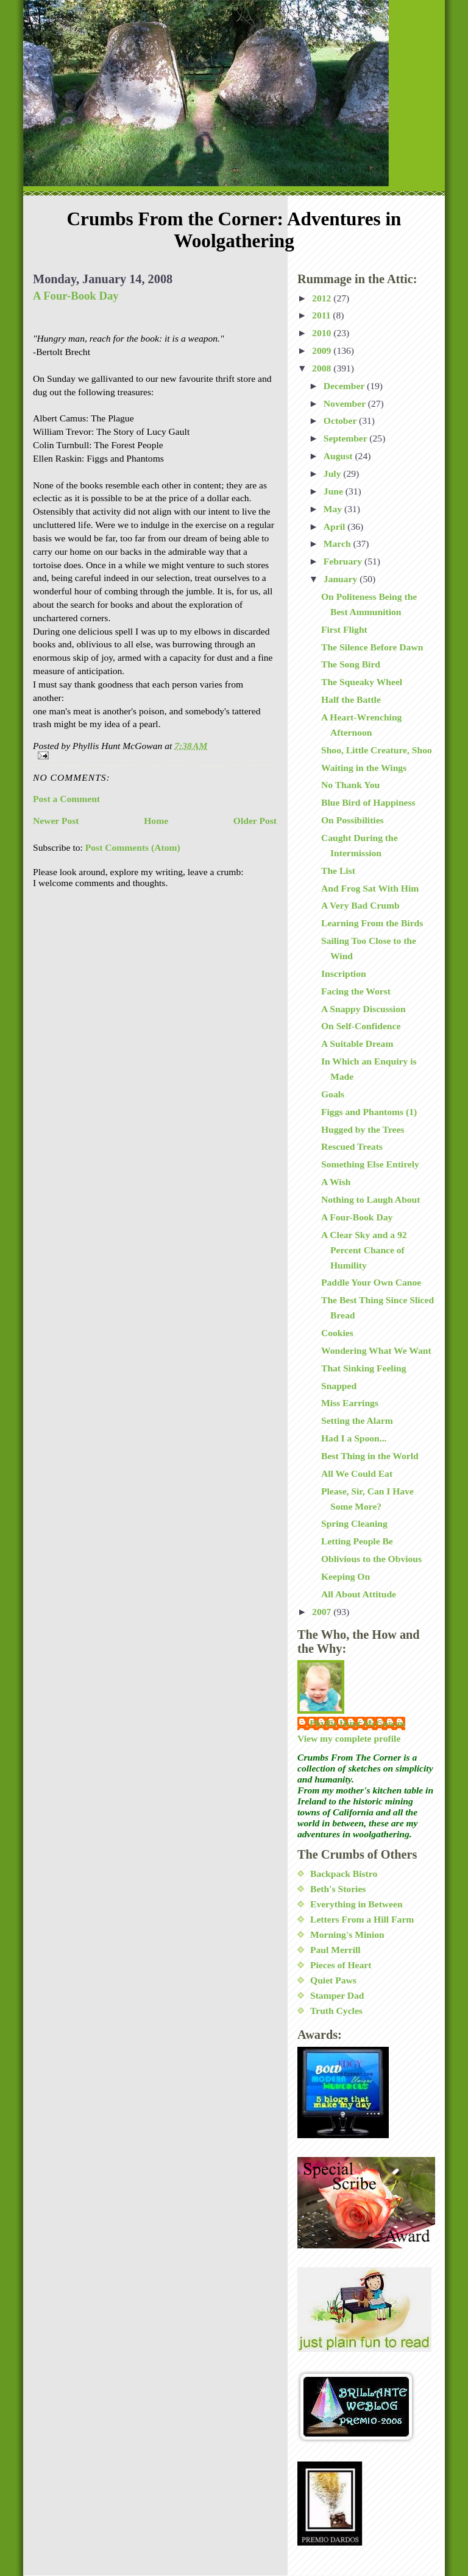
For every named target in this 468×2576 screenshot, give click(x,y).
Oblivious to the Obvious (371, 1559)
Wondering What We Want (376, 1350)
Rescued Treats (352, 1146)
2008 (322, 368)
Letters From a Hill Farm (362, 1919)
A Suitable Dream (357, 1043)
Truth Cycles (336, 2010)
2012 (322, 298)
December (345, 386)
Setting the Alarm (357, 1420)
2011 (322, 315)
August (339, 456)
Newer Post (56, 820)
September (347, 438)
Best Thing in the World (370, 1456)
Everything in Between (356, 1904)
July (334, 473)
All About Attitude (358, 1594)
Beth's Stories (338, 1889)
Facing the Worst (356, 991)
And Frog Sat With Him (370, 888)
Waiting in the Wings (363, 767)
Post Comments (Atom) (132, 847)
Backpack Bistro (343, 1873)
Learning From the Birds (372, 923)
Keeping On (345, 1576)
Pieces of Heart (340, 1965)
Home (156, 820)
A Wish (335, 1182)
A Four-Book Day (76, 295)
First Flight (344, 629)
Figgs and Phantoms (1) (369, 1112)
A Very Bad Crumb (360, 905)
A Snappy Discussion (363, 1009)
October (341, 420)
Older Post (255, 820)
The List (338, 870)
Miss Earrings (349, 1403)
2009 (322, 350)
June (335, 491)
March (338, 543)
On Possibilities (352, 820)
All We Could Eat (356, 1473)
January (342, 579)
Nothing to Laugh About (370, 1199)
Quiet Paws (333, 1980)
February (344, 561)
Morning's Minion (347, 1934)
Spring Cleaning (354, 1523)
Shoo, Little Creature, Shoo (376, 750)
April (335, 526)
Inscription (343, 973)
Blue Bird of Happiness (368, 802)
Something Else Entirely (370, 1164)
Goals (332, 1094)
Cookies (337, 1333)
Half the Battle (351, 699)
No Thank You (350, 784)
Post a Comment (66, 799)
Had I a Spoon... (353, 1438)
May (334, 509)
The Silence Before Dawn (372, 647)
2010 (322, 333)
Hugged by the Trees (362, 1129)
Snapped (338, 1386)
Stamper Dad (337, 1995)
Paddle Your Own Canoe (371, 1282)
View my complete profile (348, 1738)
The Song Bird (350, 664)
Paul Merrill (335, 1949)
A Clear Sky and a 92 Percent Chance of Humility (364, 1250)
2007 (322, 1611)
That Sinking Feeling (363, 1368)
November (346, 403)
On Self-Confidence (360, 1026)
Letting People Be (357, 1541)
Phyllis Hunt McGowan (357, 1723)
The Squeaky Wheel (361, 682)
